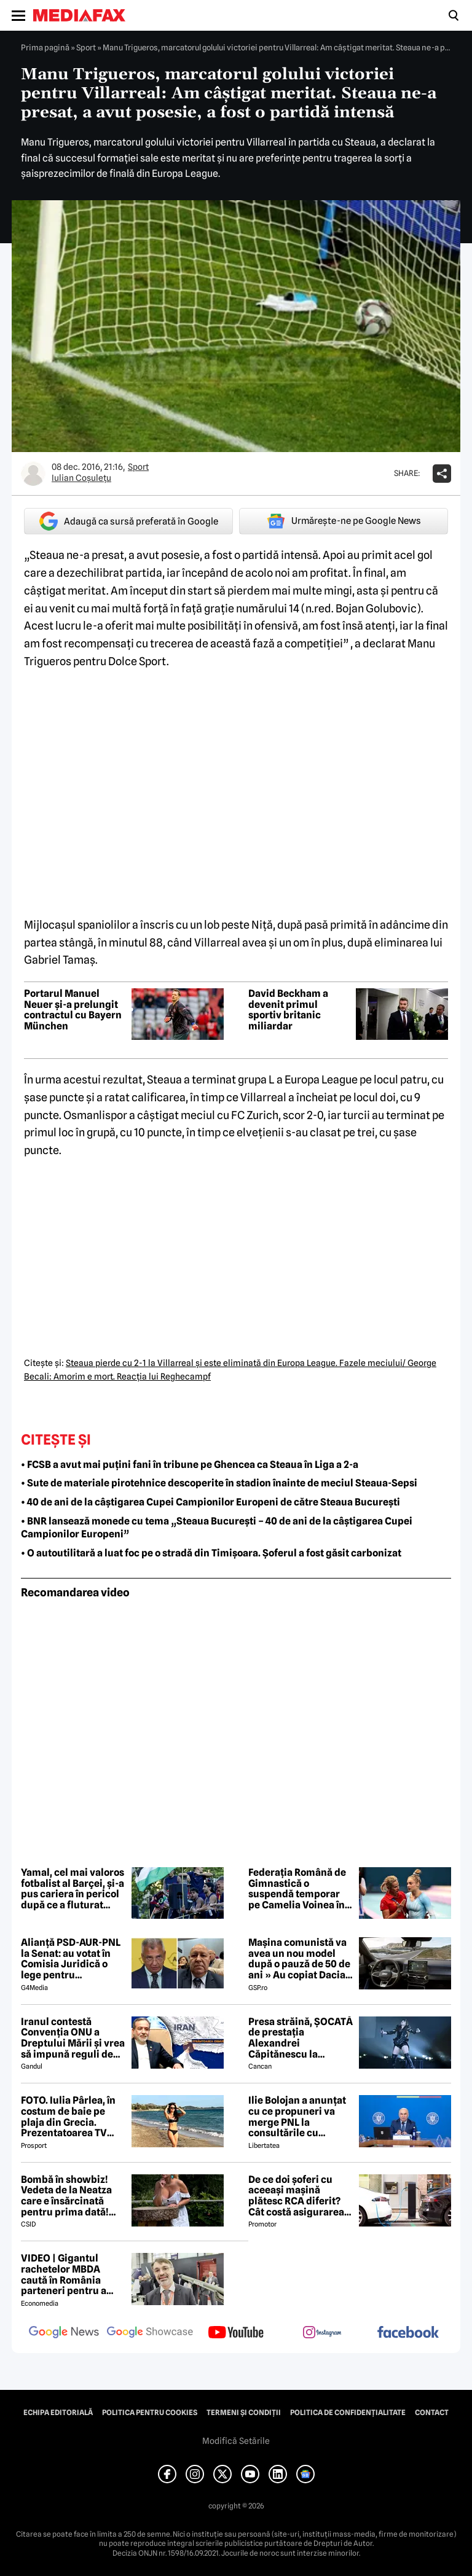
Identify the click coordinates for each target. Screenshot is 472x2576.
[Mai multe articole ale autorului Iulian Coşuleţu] (33, 473)
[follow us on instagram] (322, 2333)
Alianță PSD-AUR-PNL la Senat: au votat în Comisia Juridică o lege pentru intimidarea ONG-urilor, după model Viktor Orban (70, 1958)
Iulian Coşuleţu (81, 478)
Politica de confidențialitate (348, 2412)
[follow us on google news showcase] (150, 2333)
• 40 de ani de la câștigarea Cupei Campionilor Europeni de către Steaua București (210, 1502)
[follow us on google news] (64, 2333)
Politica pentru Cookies (149, 2412)
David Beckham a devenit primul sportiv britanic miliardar (288, 1009)
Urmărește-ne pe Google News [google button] (344, 521)
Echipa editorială (58, 2412)
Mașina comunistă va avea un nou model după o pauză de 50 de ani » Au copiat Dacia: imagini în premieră (299, 1958)
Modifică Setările (236, 2441)
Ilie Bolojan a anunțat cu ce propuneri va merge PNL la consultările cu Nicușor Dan (297, 2116)
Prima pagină (45, 47)
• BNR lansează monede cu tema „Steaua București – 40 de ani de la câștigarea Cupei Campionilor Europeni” (216, 1527)
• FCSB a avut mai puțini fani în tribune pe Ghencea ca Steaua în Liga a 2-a (189, 1464)
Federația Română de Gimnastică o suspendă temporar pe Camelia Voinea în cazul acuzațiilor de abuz (297, 1888)
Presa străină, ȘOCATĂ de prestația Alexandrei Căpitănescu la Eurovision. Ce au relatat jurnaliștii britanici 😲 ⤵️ (300, 2037)
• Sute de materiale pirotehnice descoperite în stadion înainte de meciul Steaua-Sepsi (219, 1483)
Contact (432, 2412)
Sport (86, 47)
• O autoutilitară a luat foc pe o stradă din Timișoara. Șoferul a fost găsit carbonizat (211, 1553)
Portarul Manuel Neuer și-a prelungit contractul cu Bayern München (73, 1009)
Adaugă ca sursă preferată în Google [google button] (128, 521)
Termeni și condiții (243, 2412)
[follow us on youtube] (236, 2333)
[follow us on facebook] (408, 2333)
